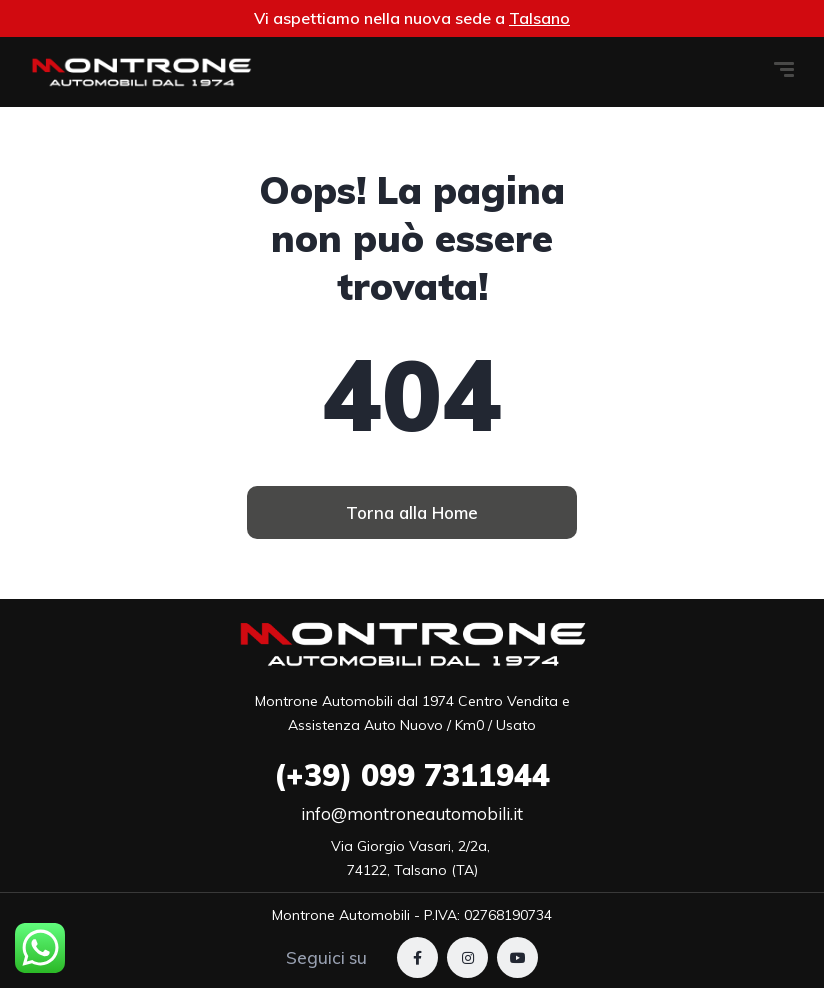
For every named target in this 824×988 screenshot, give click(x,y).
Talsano (539, 18)
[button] (412, 512)
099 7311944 (412, 775)
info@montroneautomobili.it (412, 813)
